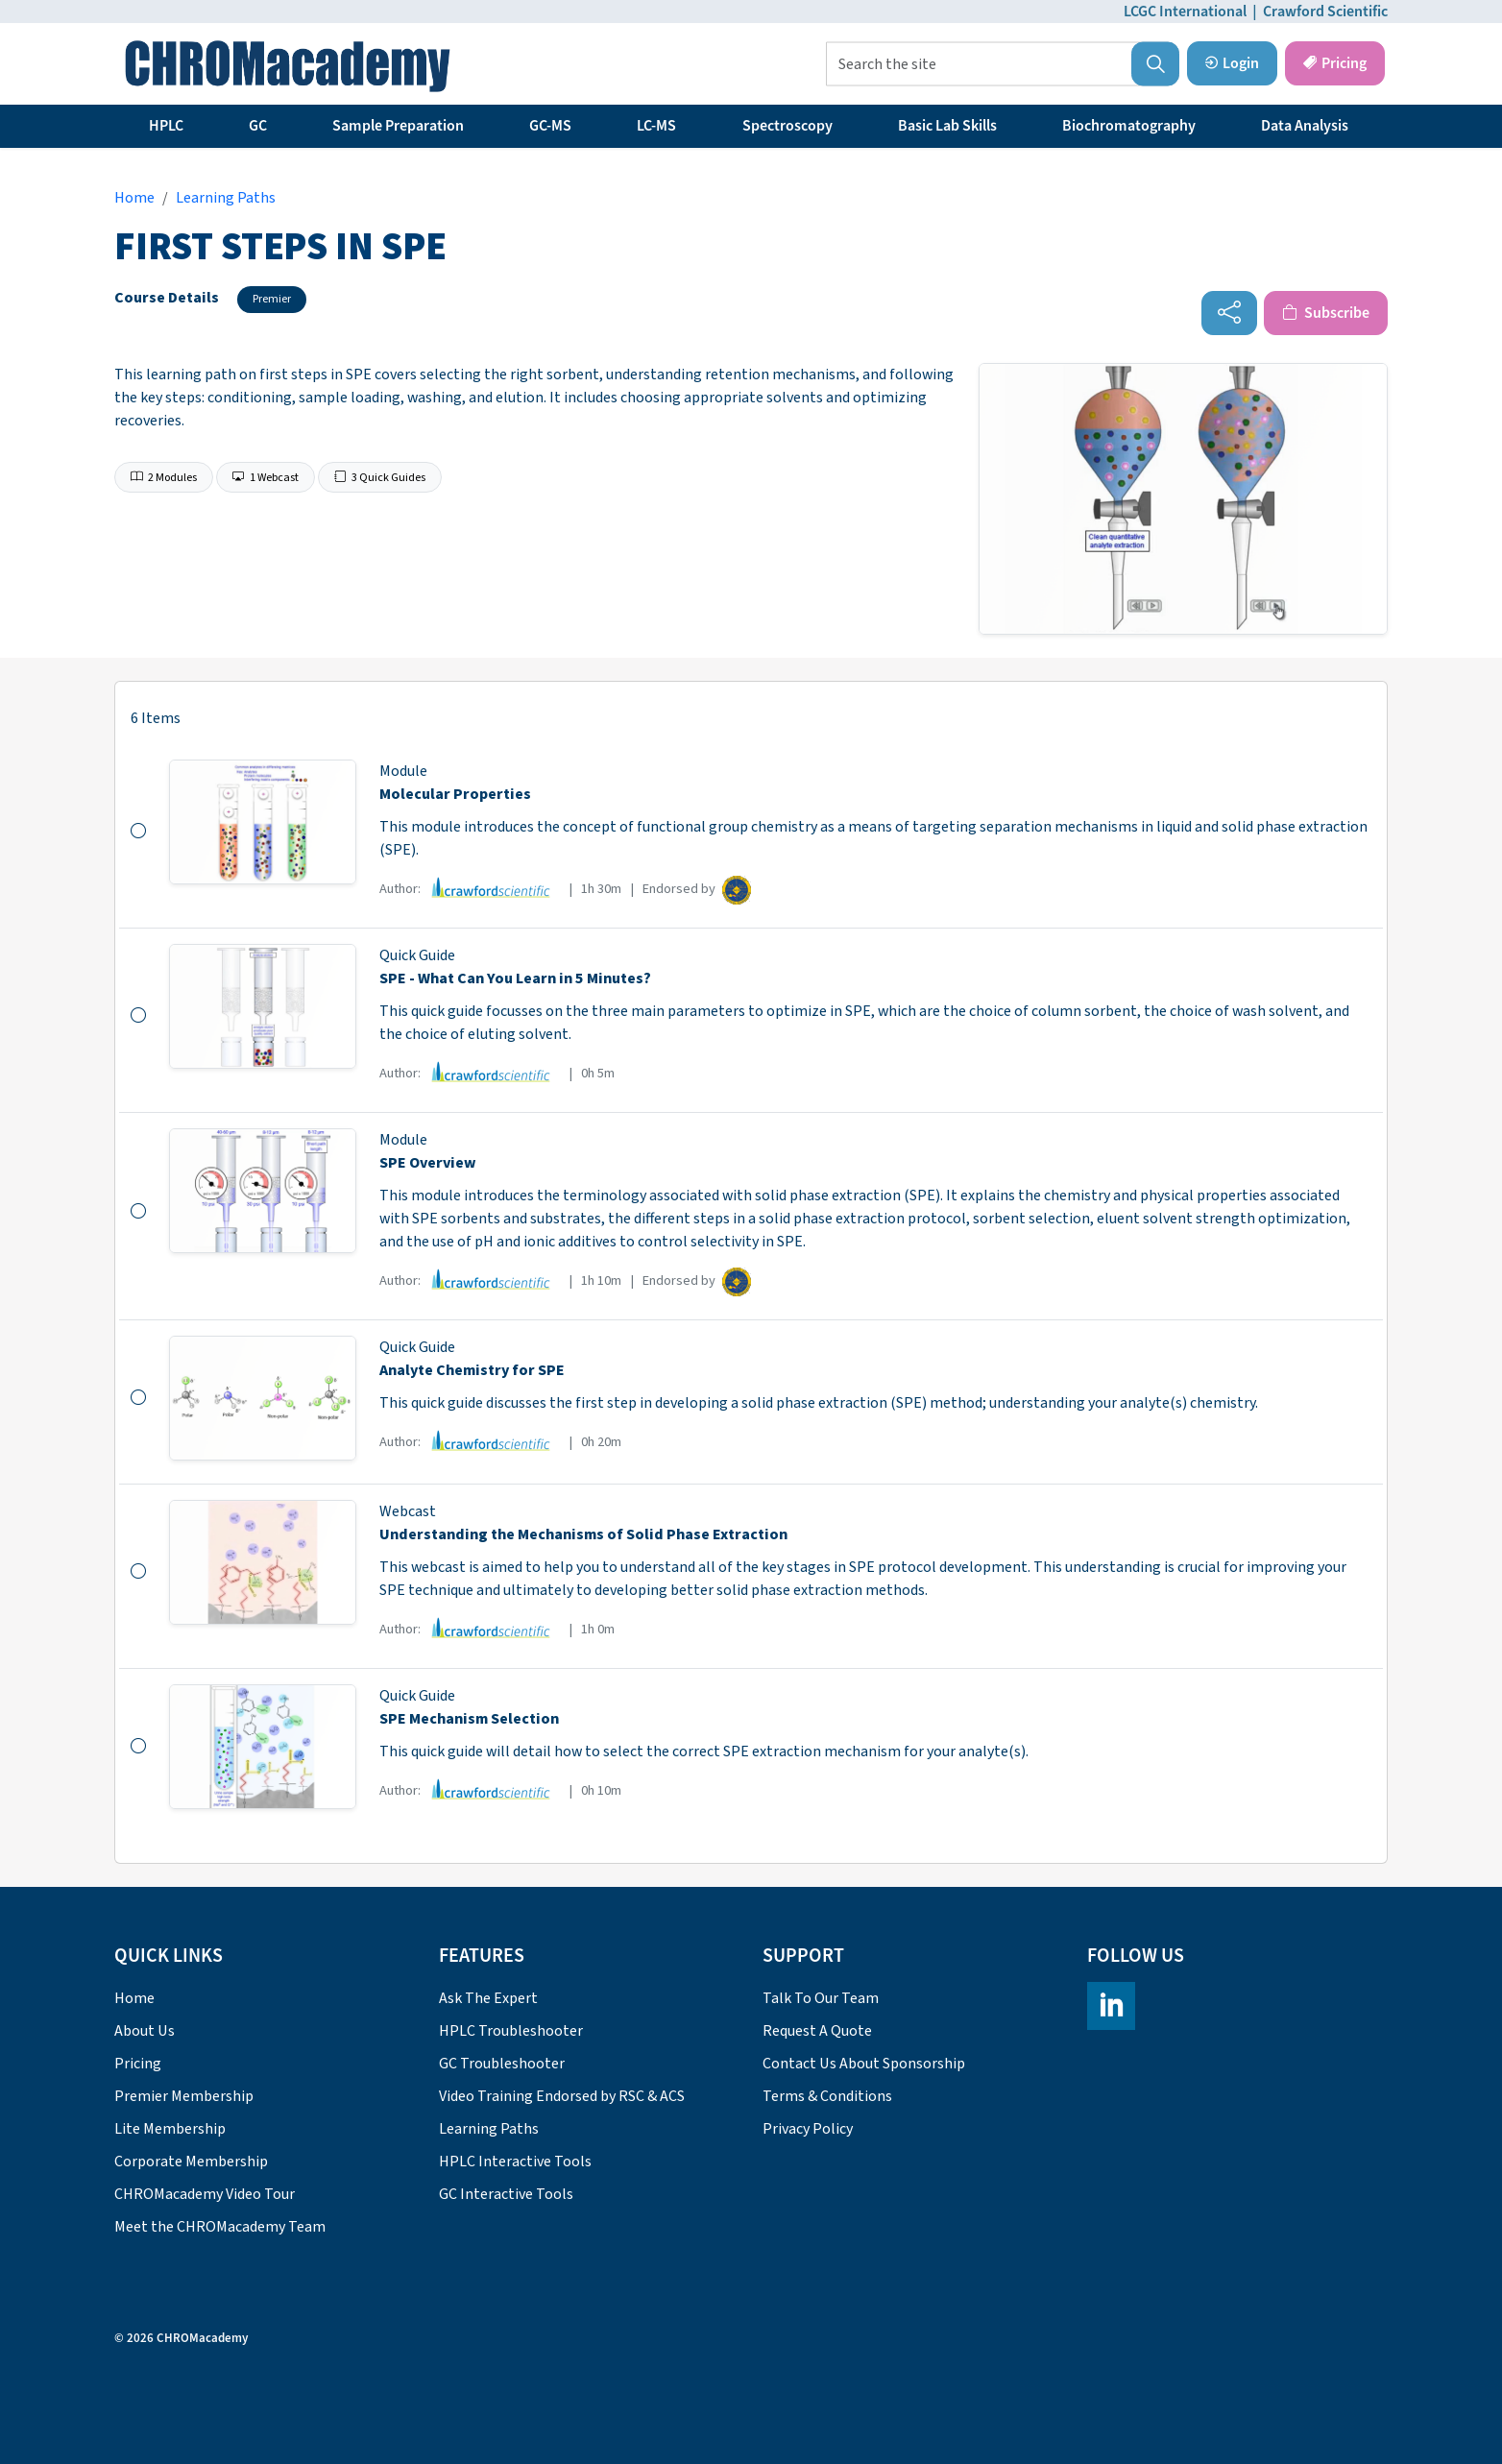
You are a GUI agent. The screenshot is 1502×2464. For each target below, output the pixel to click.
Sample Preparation (398, 125)
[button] (1155, 64)
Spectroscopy (787, 125)
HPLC (166, 125)
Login (1232, 63)
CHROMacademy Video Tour (204, 2194)
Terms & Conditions (827, 2096)
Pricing (1335, 63)
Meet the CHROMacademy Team (220, 2226)
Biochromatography (1129, 125)
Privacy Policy (808, 2128)
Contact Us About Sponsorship (864, 2063)
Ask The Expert (488, 1998)
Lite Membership (170, 2128)
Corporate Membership (191, 2161)
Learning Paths (489, 2128)
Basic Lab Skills (947, 125)
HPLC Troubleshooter (511, 2030)
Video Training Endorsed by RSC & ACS (562, 2096)
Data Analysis (1304, 125)
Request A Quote (817, 2030)
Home (134, 1998)
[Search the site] (1002, 64)
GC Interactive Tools (506, 2194)
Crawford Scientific (1325, 11)
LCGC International (1185, 11)
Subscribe (1325, 313)
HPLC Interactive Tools (515, 2161)
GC (258, 125)
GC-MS (550, 125)
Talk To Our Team (821, 1998)
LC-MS (656, 125)
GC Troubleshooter (502, 2063)
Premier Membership (184, 2096)
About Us (144, 2030)
